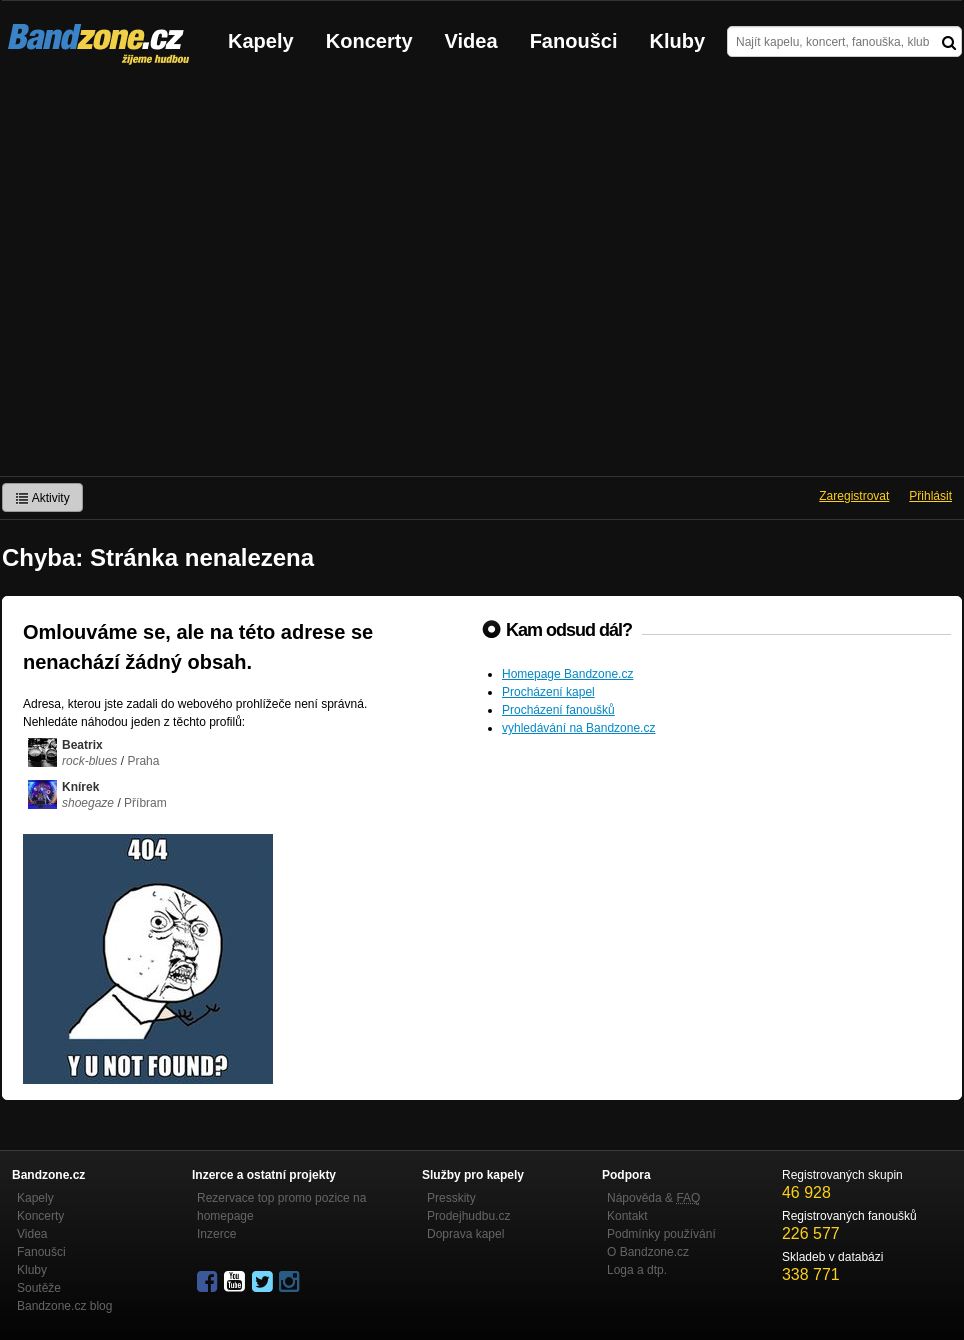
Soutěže (39, 1288)
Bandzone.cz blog (64, 1306)
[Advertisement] (187, 278)
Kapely (261, 41)
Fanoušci (574, 41)
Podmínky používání (661, 1234)
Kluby (678, 41)
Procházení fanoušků (558, 710)
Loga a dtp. (637, 1270)
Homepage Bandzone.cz (567, 674)
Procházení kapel (548, 692)
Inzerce (216, 1234)
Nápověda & (653, 1198)
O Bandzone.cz (648, 1252)
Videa (471, 41)
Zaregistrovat (854, 496)
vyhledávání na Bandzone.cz (578, 728)
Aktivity (42, 498)
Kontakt (627, 1216)
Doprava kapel (465, 1234)
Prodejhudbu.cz (468, 1216)
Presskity (451, 1198)
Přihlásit (930, 496)
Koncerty (369, 41)
